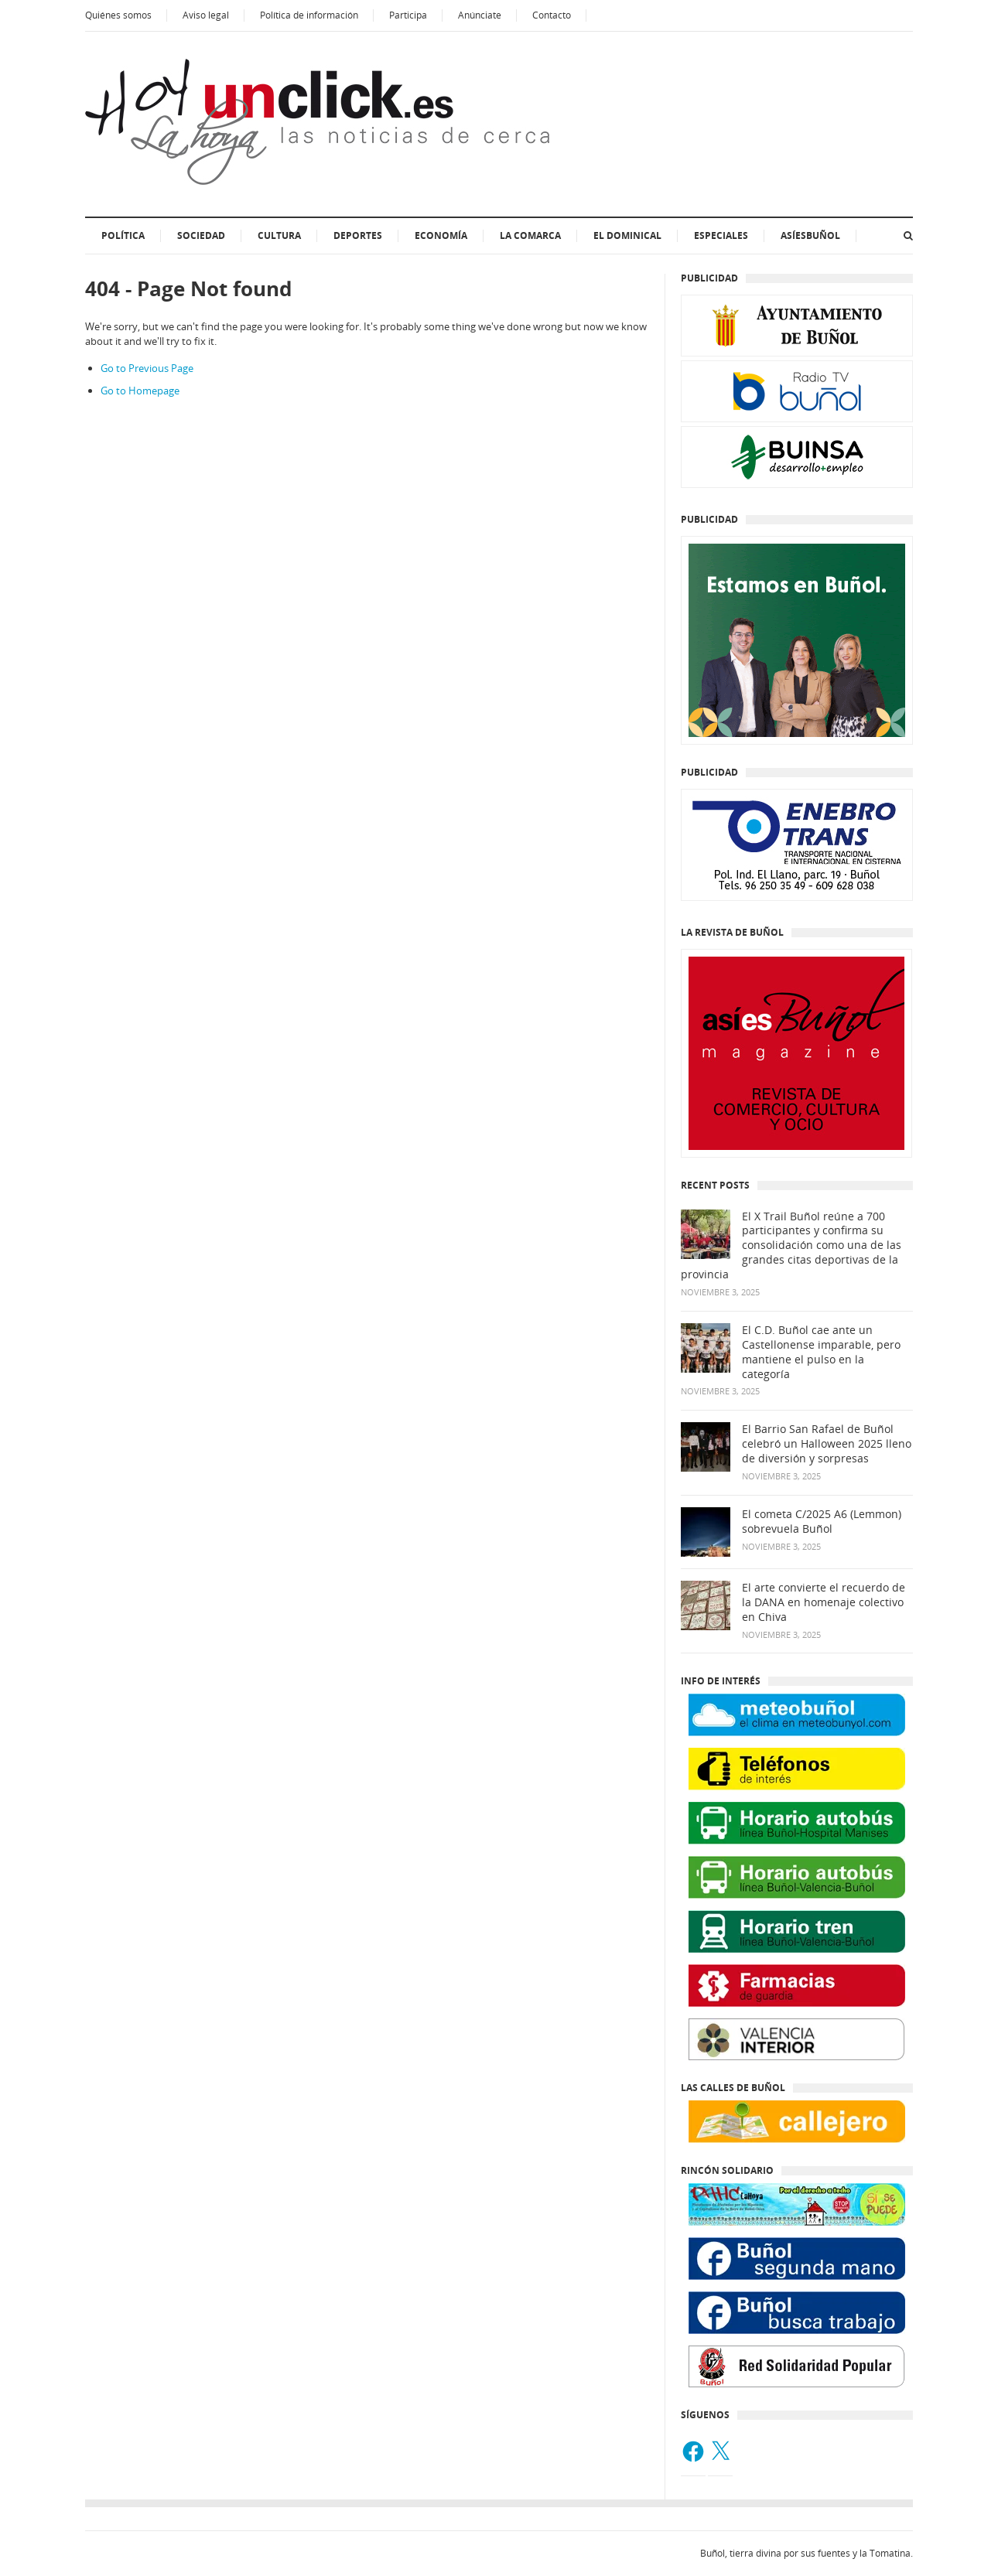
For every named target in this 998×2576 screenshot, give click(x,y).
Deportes (357, 235)
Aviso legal (206, 15)
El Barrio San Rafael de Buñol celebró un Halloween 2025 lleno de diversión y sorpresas (826, 1443)
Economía (441, 235)
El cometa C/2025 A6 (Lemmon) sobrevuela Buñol (821, 1521)
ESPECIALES (721, 235)
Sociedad (201, 235)
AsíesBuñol (810, 235)
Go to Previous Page (147, 368)
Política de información (309, 15)
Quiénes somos (118, 15)
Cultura (279, 235)
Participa (408, 15)
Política (123, 235)
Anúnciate (479, 15)
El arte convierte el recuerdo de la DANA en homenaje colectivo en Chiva (823, 1602)
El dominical (627, 235)
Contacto (551, 15)
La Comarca (530, 235)
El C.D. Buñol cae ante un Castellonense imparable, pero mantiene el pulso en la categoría (821, 1352)
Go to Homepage (140, 390)
